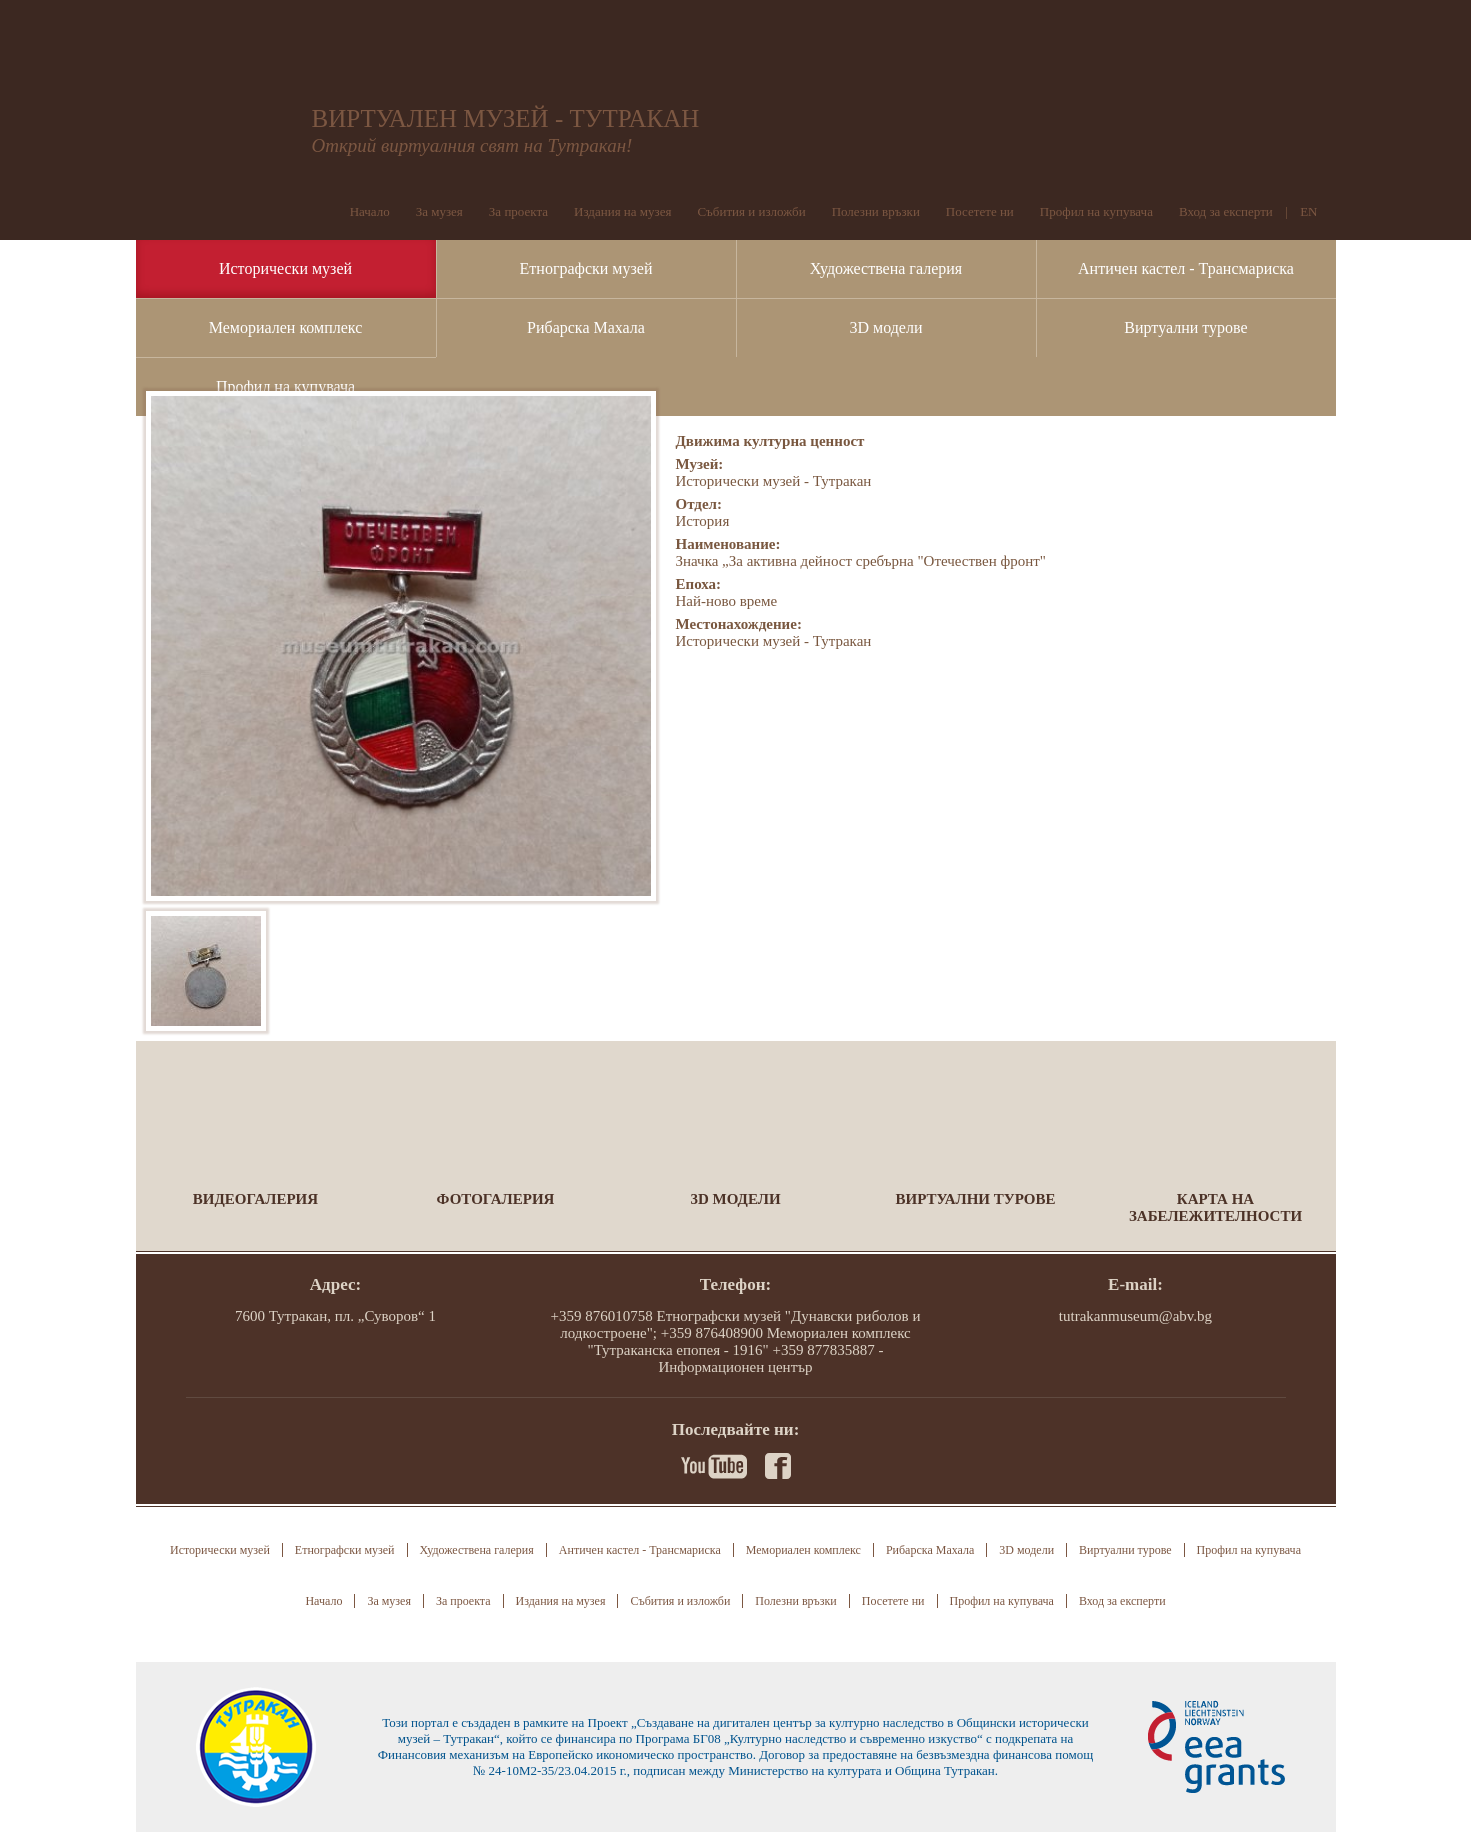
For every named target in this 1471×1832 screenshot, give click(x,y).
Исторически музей (285, 268)
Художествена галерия (886, 268)
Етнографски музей (586, 268)
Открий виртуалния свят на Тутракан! (472, 145)
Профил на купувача (285, 386)
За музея (439, 211)
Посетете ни (980, 211)
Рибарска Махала (586, 327)
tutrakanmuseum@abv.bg (1135, 1316)
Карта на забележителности (1215, 1207)
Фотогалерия (496, 1199)
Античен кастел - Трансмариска (1186, 268)
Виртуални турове (1185, 327)
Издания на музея (622, 211)
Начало (370, 211)
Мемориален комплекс (286, 327)
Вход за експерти (1226, 211)
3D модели (885, 327)
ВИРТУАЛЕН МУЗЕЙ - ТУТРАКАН (506, 118)
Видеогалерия (255, 1199)
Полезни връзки (876, 211)
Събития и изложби (751, 211)
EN (1308, 211)
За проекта (518, 211)
